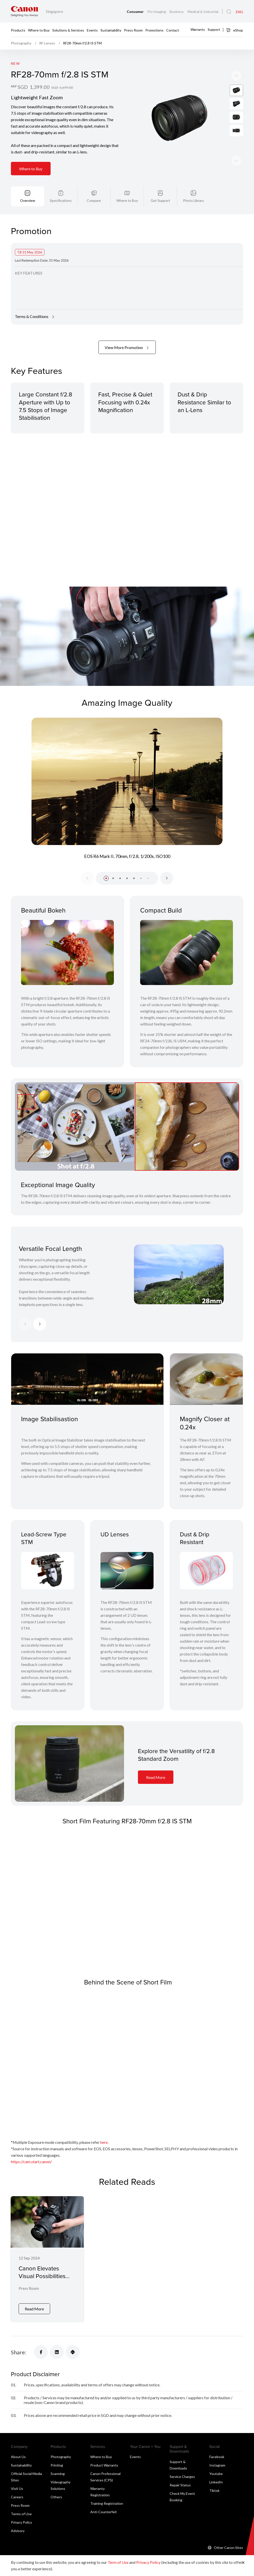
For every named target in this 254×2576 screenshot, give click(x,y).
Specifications (61, 200)
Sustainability (110, 30)
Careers (17, 2497)
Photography (61, 2457)
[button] (106, 878)
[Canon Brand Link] (24, 11)
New (15, 63)
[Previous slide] (236, 161)
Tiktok (214, 2490)
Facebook (216, 2457)
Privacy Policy (21, 2522)
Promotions (154, 30)
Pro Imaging (157, 11)
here (104, 2142)
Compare (94, 200)
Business (177, 11)
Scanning (58, 2473)
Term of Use (118, 2562)
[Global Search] (228, 11)
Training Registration (106, 2503)
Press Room (133, 30)
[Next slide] (236, 76)
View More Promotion (127, 347)
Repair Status (180, 2485)
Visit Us (17, 2488)
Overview (27, 200)
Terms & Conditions (35, 316)
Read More (34, 2308)
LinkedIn (216, 2482)
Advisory (18, 2531)
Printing (57, 2465)
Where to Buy (39, 30)
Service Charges (182, 2476)
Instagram (217, 2465)
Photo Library (193, 200)
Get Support (160, 200)
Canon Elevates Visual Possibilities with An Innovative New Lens (42, 2280)
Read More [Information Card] (155, 1777)
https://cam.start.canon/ (31, 2161)
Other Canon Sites (228, 2547)
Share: (18, 2352)
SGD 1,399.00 (34, 87)
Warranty (197, 29)
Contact (172, 30)
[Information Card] (69, 1763)
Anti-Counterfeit (103, 2512)
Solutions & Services (68, 30)
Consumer (135, 11)
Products (18, 30)
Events (92, 30)
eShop (234, 30)
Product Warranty (104, 2465)
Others (56, 2497)
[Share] (41, 2352)
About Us (18, 2457)
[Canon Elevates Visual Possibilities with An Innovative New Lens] (47, 2259)
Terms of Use (21, 2514)
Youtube (216, 2473)
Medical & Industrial (203, 11)
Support (214, 29)
